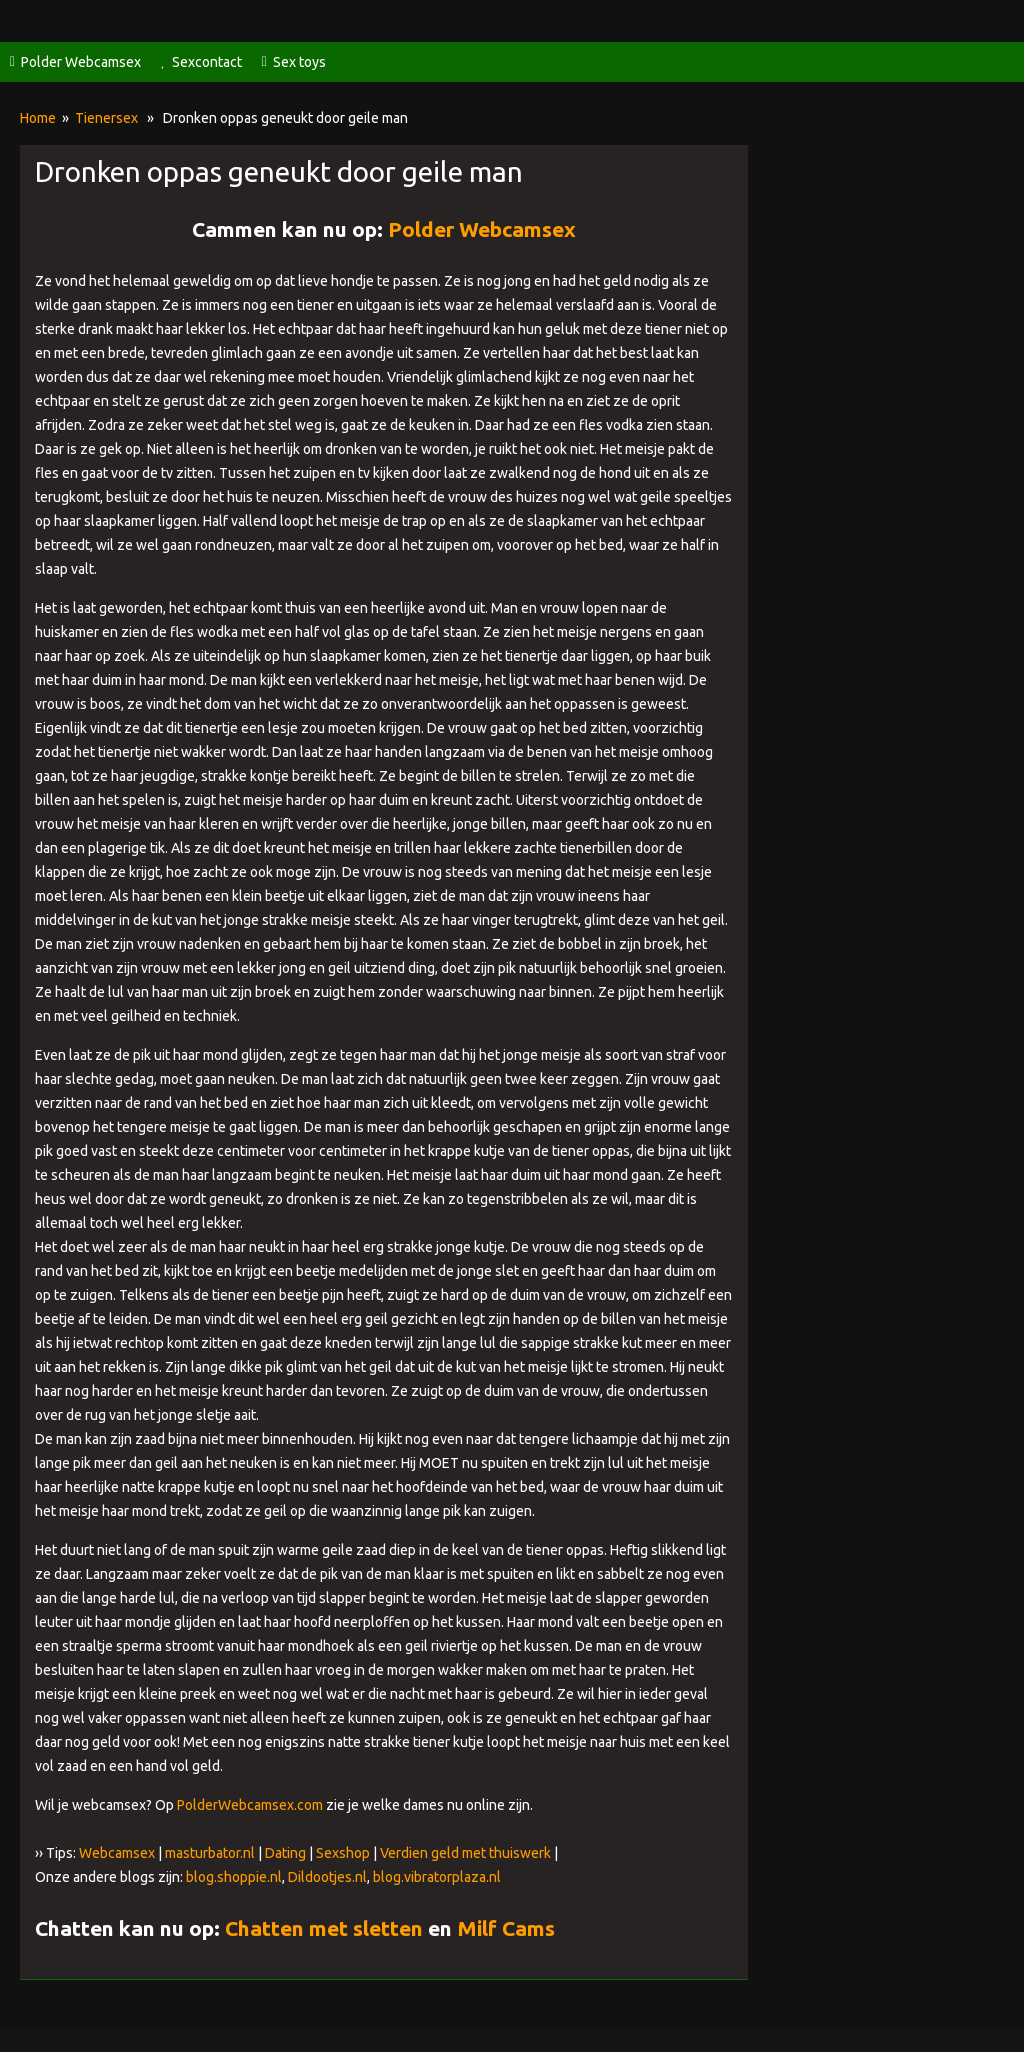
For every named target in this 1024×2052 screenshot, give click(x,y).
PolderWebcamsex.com (250, 1805)
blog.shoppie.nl (234, 1877)
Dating (285, 1853)
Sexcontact (207, 62)
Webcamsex (117, 1853)
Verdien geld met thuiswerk (465, 1853)
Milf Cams (506, 1928)
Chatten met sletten (324, 1928)
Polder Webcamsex (81, 62)
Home (38, 118)
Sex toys (299, 62)
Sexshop (343, 1853)
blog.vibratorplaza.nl (437, 1877)
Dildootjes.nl (327, 1877)
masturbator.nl (210, 1853)
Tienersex (106, 118)
